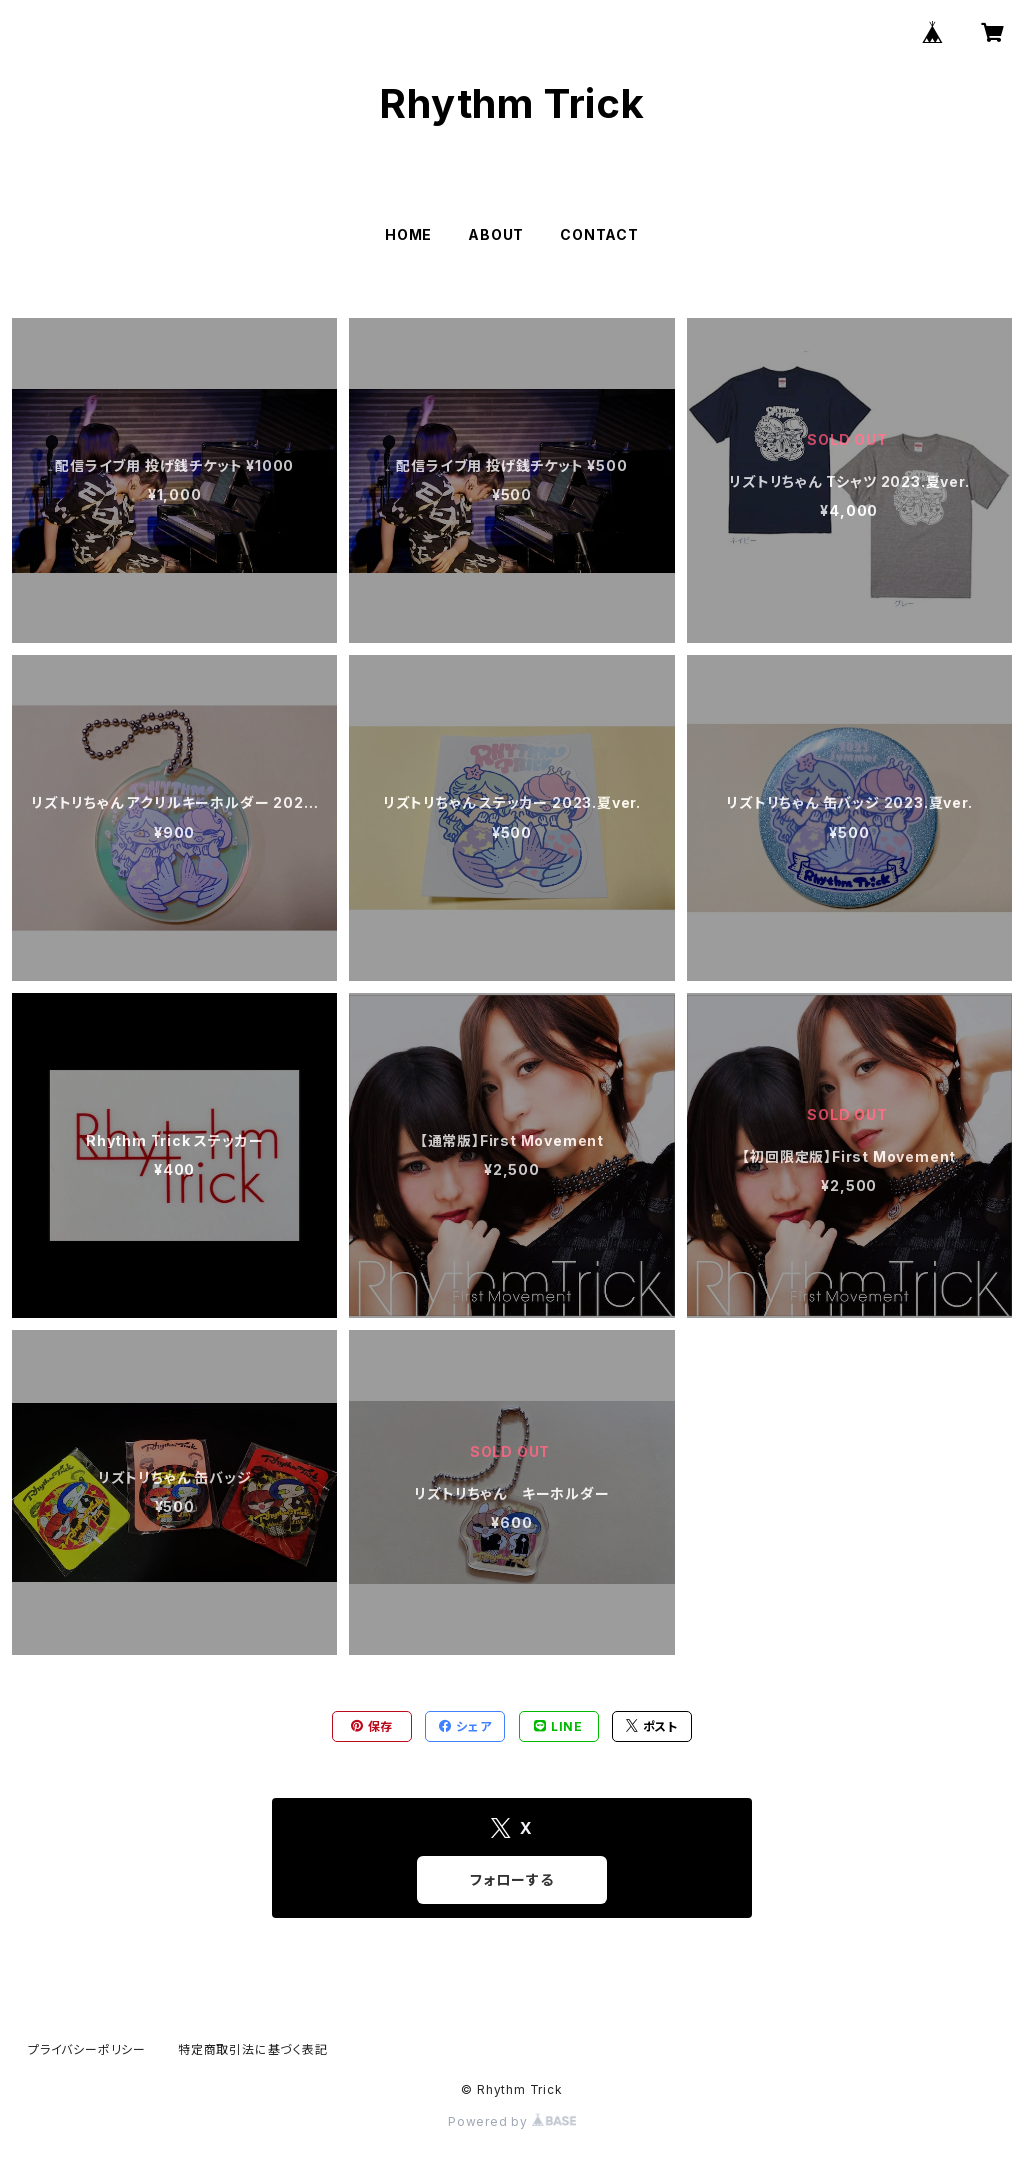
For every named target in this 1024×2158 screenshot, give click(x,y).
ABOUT (496, 234)
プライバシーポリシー (87, 2049)
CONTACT (599, 234)
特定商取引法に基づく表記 (253, 2049)
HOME (408, 234)
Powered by (512, 2121)
